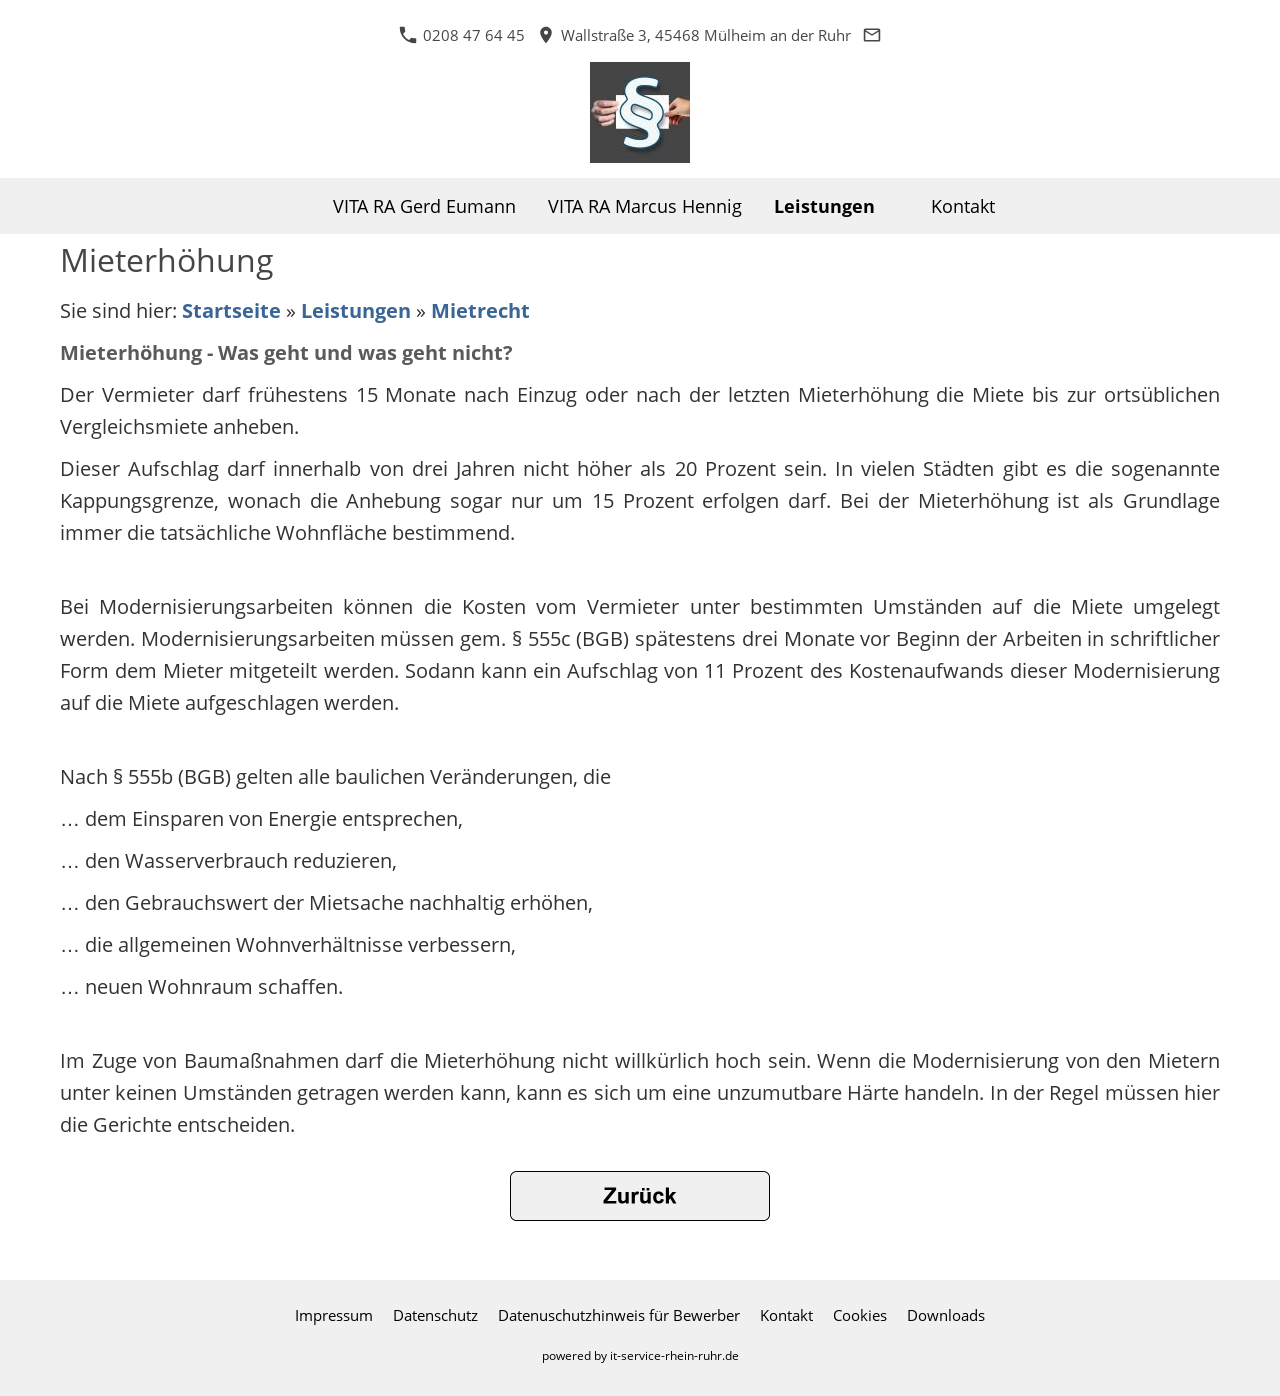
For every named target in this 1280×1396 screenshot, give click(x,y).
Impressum (334, 1315)
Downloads (946, 1315)
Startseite (231, 310)
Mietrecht (480, 310)
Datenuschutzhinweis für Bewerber (619, 1315)
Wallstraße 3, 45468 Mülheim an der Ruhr (694, 35)
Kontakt (786, 1315)
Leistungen (356, 310)
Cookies (860, 1315)
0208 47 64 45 (462, 35)
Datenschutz (435, 1315)
